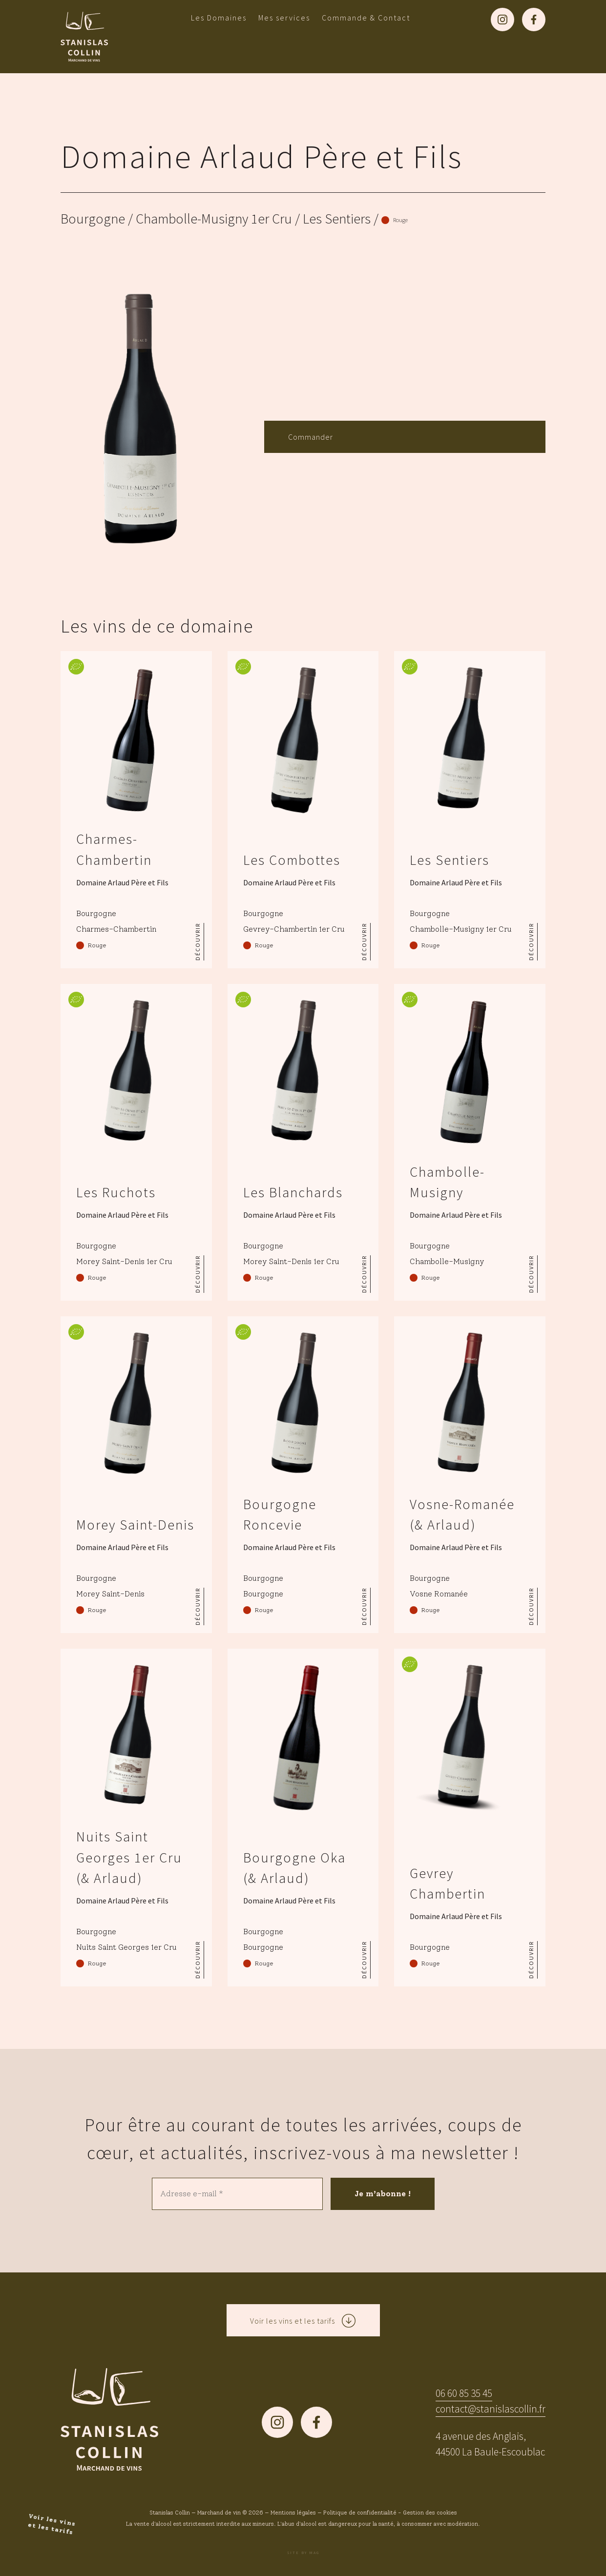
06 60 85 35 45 (464, 2393)
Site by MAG (303, 2552)
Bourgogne (93, 218)
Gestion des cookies (430, 2512)
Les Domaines (219, 17)
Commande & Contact (366, 17)
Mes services (284, 17)
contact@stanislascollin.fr (490, 2408)
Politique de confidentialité (360, 2512)
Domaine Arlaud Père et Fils (261, 156)
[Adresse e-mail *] (237, 2194)
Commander (310, 437)
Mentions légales (293, 2512)
